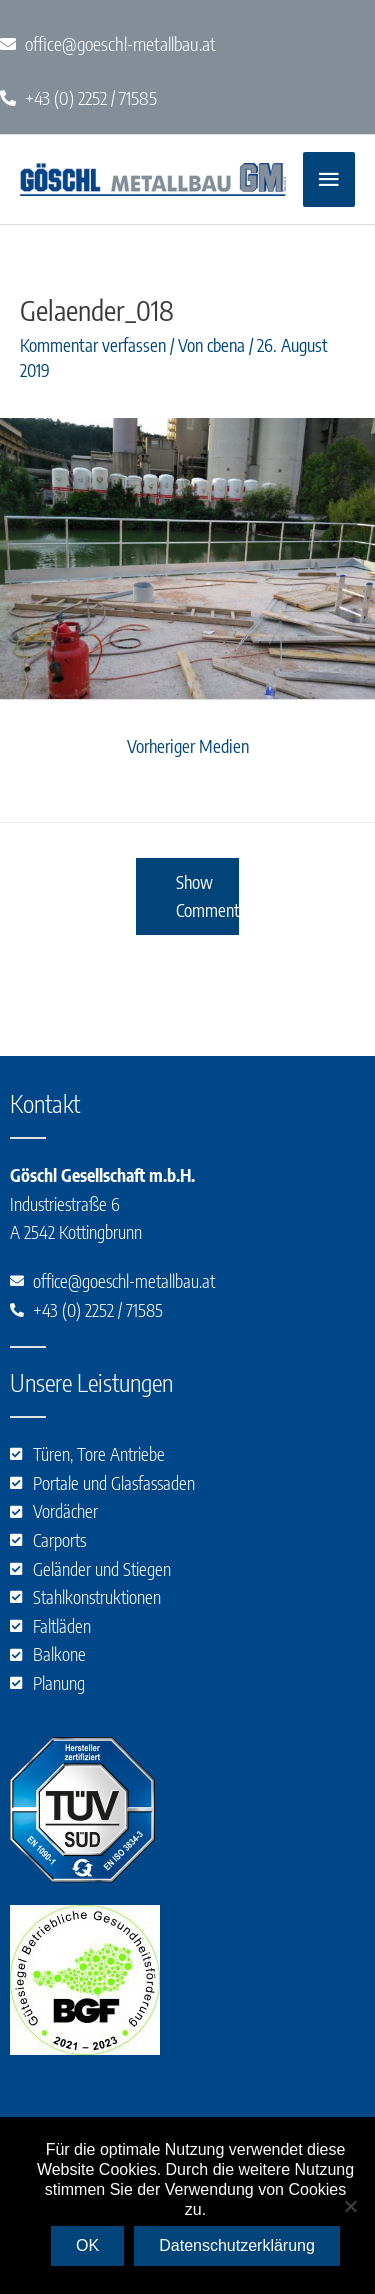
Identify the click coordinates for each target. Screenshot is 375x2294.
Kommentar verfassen (93, 345)
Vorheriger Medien (188, 746)
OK (87, 2245)
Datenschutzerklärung (237, 2245)
